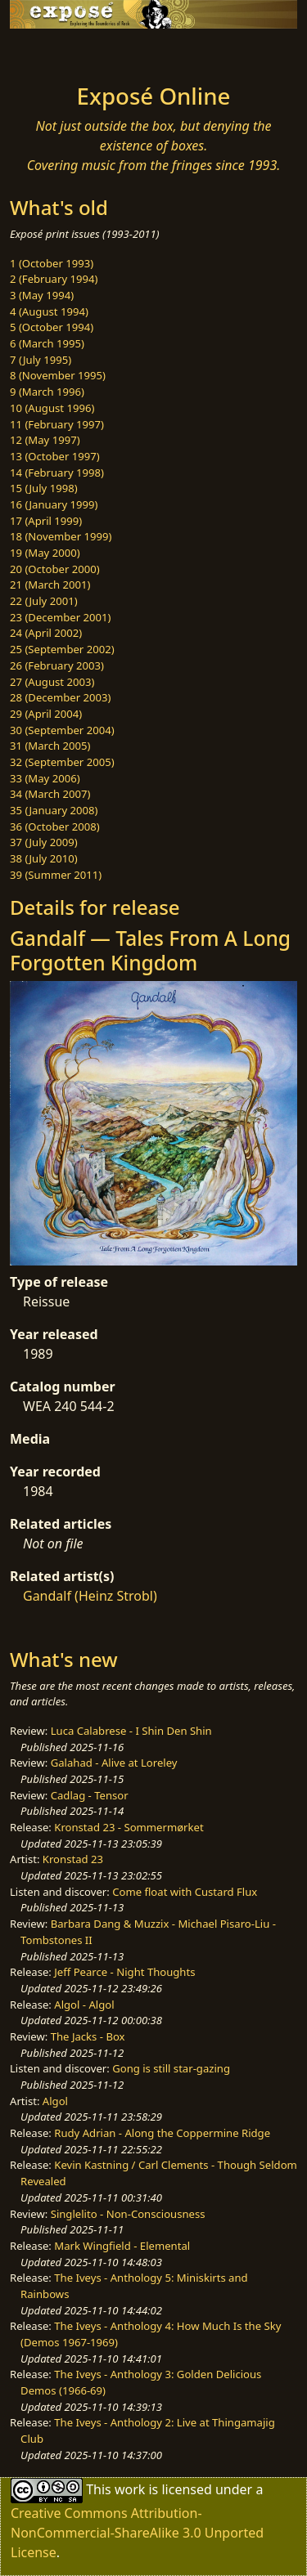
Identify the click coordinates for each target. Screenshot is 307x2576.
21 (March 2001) (50, 584)
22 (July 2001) (44, 601)
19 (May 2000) (45, 552)
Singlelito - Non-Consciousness (128, 2213)
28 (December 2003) (60, 697)
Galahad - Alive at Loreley (114, 1762)
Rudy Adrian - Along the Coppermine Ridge (162, 2133)
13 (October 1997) (55, 456)
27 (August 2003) (52, 681)
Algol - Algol (84, 2004)
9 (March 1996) (47, 391)
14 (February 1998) (57, 472)
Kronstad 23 (73, 1859)
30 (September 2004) (62, 730)
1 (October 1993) (51, 263)
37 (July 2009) (44, 842)
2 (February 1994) (53, 278)
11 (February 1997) (57, 424)
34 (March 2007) (50, 793)
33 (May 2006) (45, 778)
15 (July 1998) (44, 488)
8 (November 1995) (58, 375)
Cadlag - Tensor (90, 1795)
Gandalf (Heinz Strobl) (90, 1596)
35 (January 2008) (53, 810)
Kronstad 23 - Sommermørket (128, 1827)
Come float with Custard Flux (184, 1891)
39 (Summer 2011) (56, 874)
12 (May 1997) (45, 439)
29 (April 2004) (46, 713)
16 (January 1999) (53, 504)
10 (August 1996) (52, 408)
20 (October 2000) (55, 569)
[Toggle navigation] (52, 51)
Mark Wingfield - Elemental (122, 2245)
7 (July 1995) (40, 359)
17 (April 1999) (46, 520)
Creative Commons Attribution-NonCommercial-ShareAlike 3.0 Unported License (137, 2532)
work (130, 2489)
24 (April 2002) (46, 632)
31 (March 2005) (50, 745)
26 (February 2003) (57, 665)
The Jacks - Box (88, 2036)
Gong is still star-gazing (171, 2068)
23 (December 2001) (60, 617)
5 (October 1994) (51, 327)
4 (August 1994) (49, 311)
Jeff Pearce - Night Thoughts (124, 1971)
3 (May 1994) (42, 295)
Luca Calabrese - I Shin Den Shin (131, 1730)
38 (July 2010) (44, 858)
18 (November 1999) (61, 536)
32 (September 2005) (62, 762)
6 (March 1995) (47, 343)
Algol (55, 2101)
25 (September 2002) (62, 649)
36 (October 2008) (55, 826)
